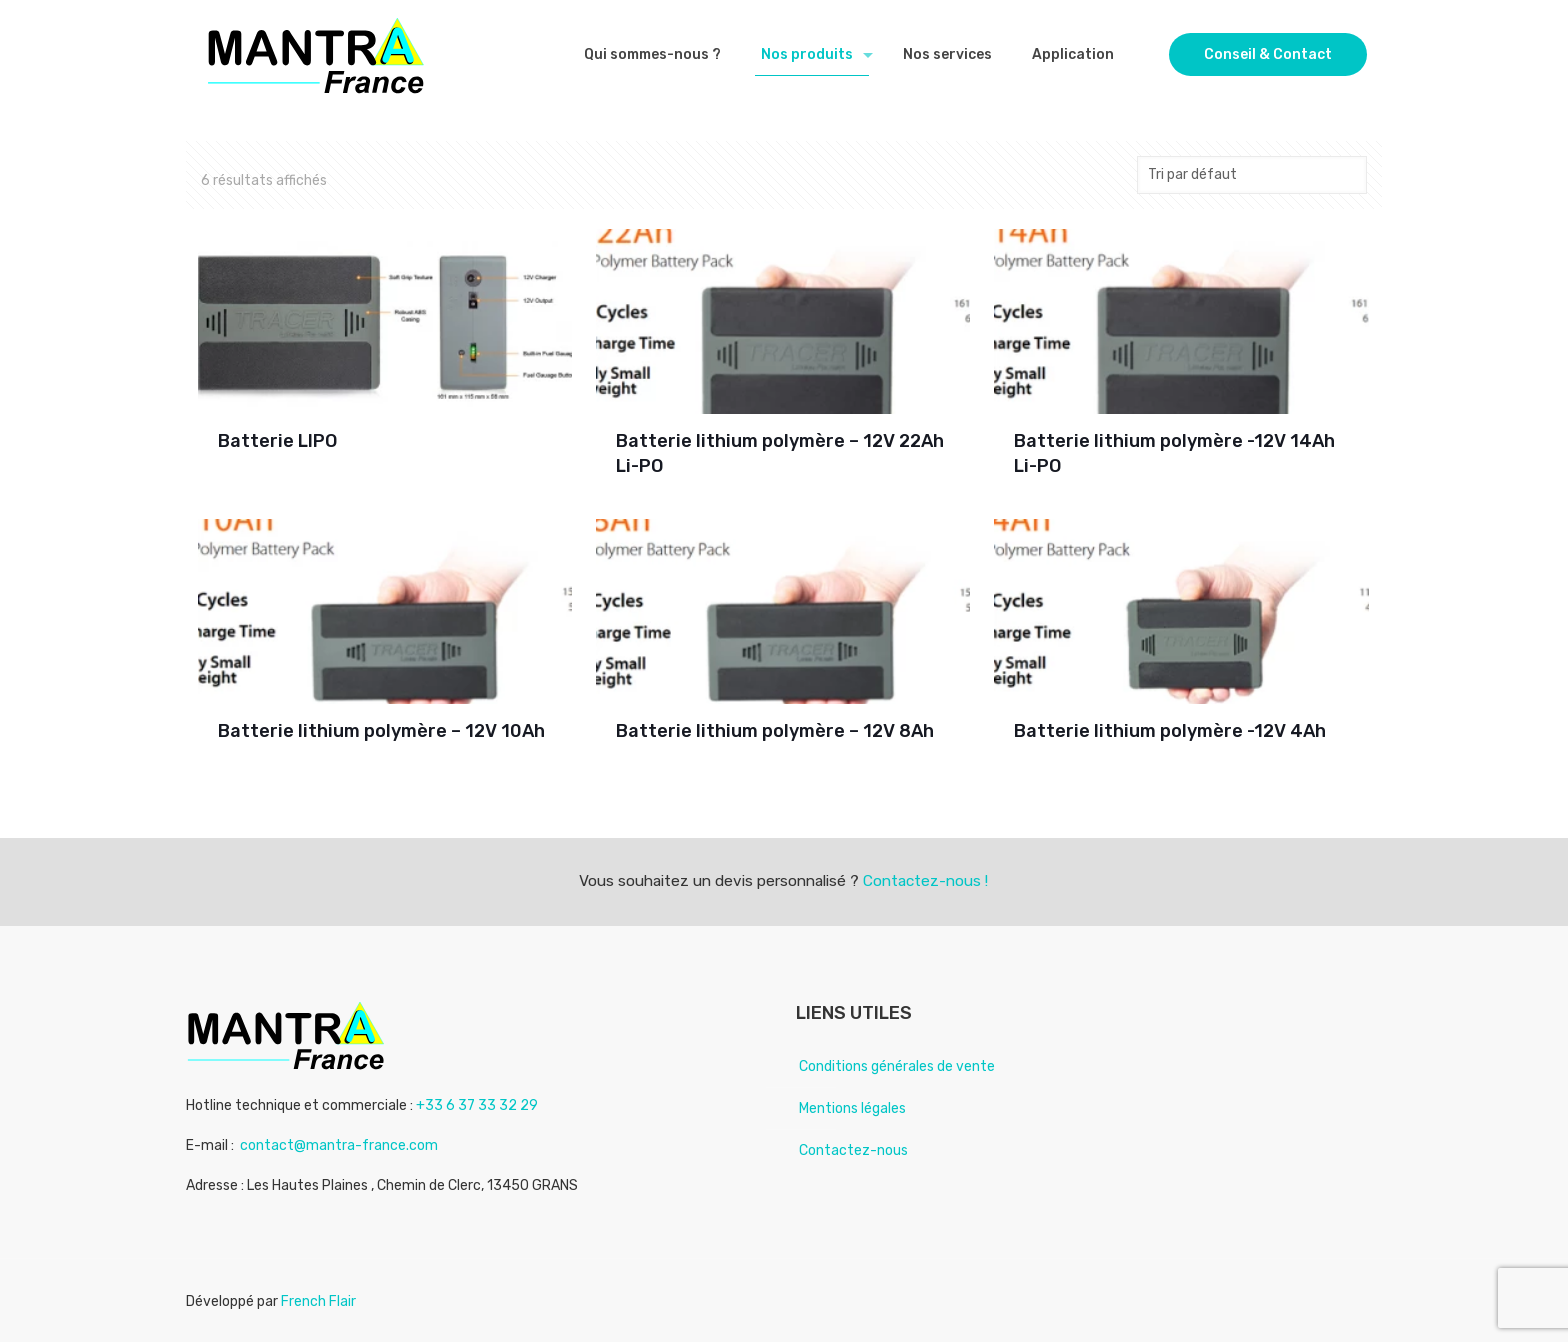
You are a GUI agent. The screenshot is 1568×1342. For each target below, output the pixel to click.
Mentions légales (852, 1108)
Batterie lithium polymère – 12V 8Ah (775, 731)
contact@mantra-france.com (339, 1145)
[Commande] (1252, 175)
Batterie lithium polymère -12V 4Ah (1170, 731)
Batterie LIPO (277, 441)
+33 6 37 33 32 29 (477, 1105)
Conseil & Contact (1268, 54)
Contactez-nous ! (925, 881)
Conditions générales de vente (897, 1066)
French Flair (318, 1301)
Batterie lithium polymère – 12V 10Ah (381, 731)
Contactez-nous (853, 1150)
